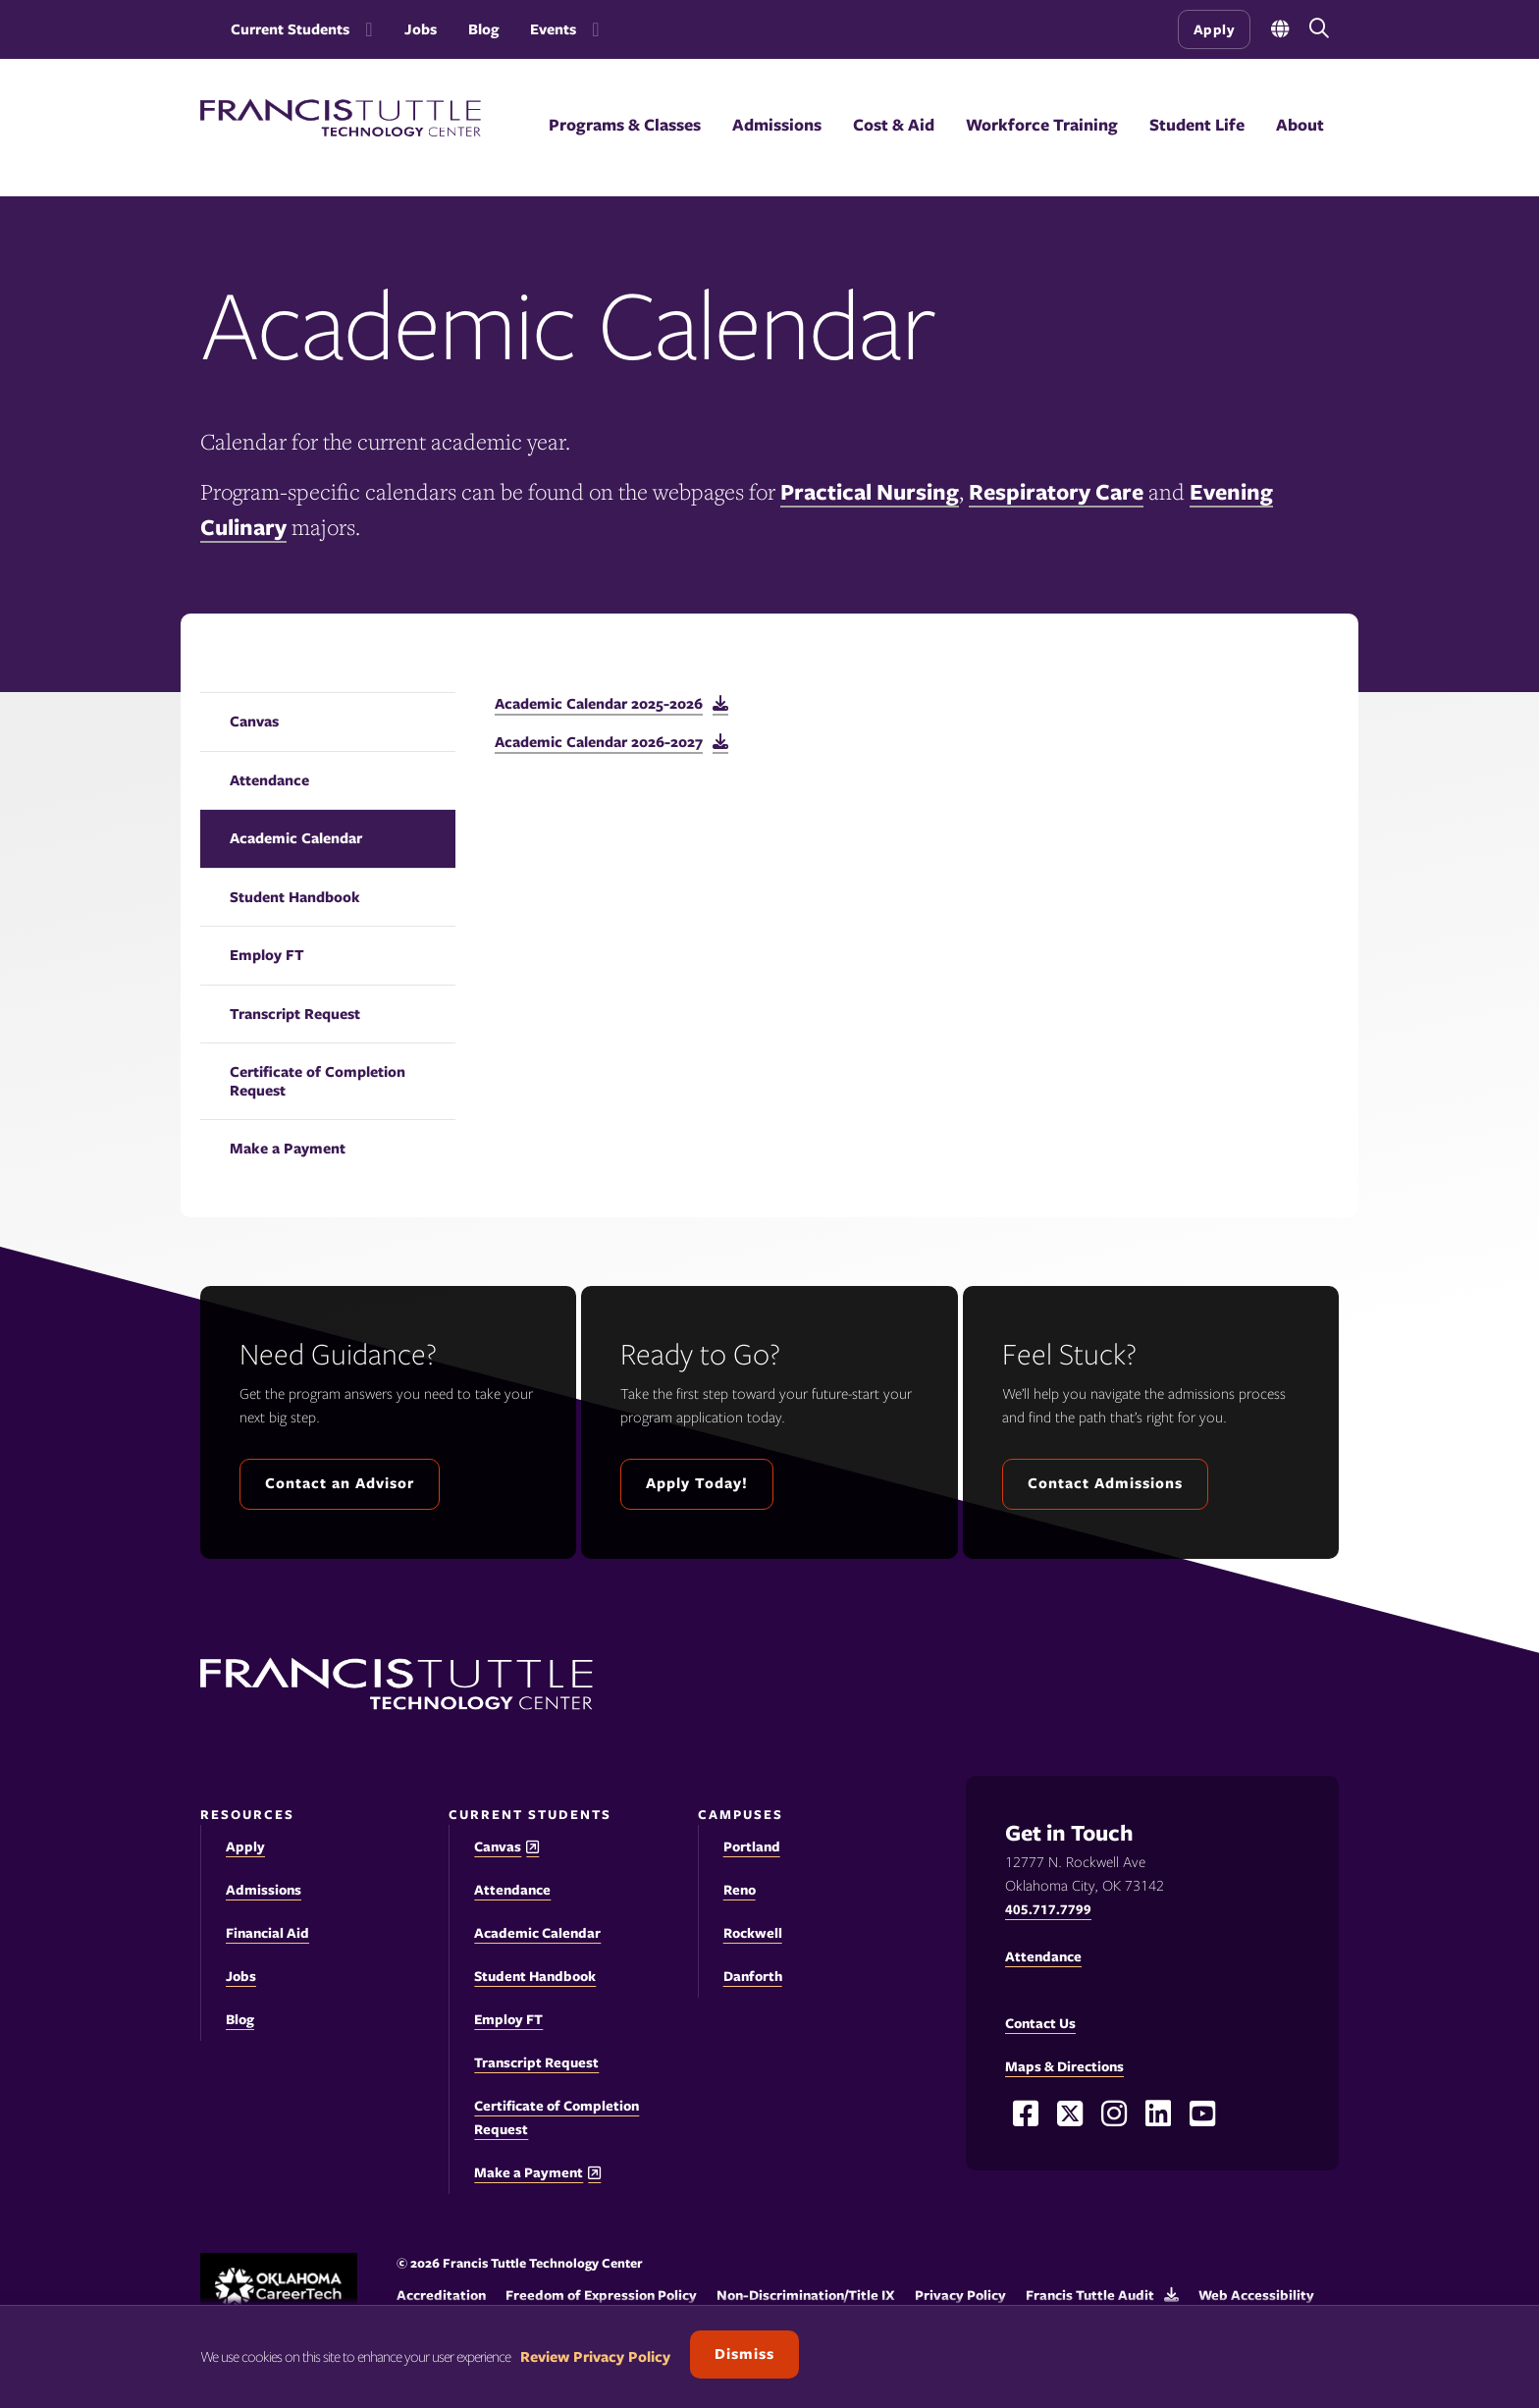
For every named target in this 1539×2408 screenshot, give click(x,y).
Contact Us (1040, 2023)
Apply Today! (697, 1483)
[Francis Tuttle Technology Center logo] (340, 131)
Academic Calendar (296, 838)
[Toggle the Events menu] (592, 29)
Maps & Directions (1064, 2066)
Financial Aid (267, 1933)
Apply (1215, 29)
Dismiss (744, 2354)
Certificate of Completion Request (317, 1081)
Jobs (420, 29)
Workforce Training (1042, 124)
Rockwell (752, 1933)
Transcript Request (295, 1014)
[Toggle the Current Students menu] (365, 29)
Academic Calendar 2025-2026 (599, 704)
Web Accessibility (1256, 2295)
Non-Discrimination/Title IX (805, 2295)
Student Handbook (295, 897)
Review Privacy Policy (595, 2357)
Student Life (1197, 124)
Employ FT (267, 955)
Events (553, 29)
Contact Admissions (1105, 1483)
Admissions (777, 124)
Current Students (290, 29)
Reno (739, 1890)
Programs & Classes (625, 124)
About (1300, 124)
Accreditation (441, 2295)
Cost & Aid (893, 124)
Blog (483, 29)
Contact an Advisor (339, 1483)
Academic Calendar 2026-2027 (599, 742)
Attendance (269, 780)
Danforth (752, 1976)
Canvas (254, 721)
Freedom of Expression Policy (601, 2295)
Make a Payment (287, 1148)
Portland (751, 1846)
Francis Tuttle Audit (1090, 2295)
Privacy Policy (960, 2295)
